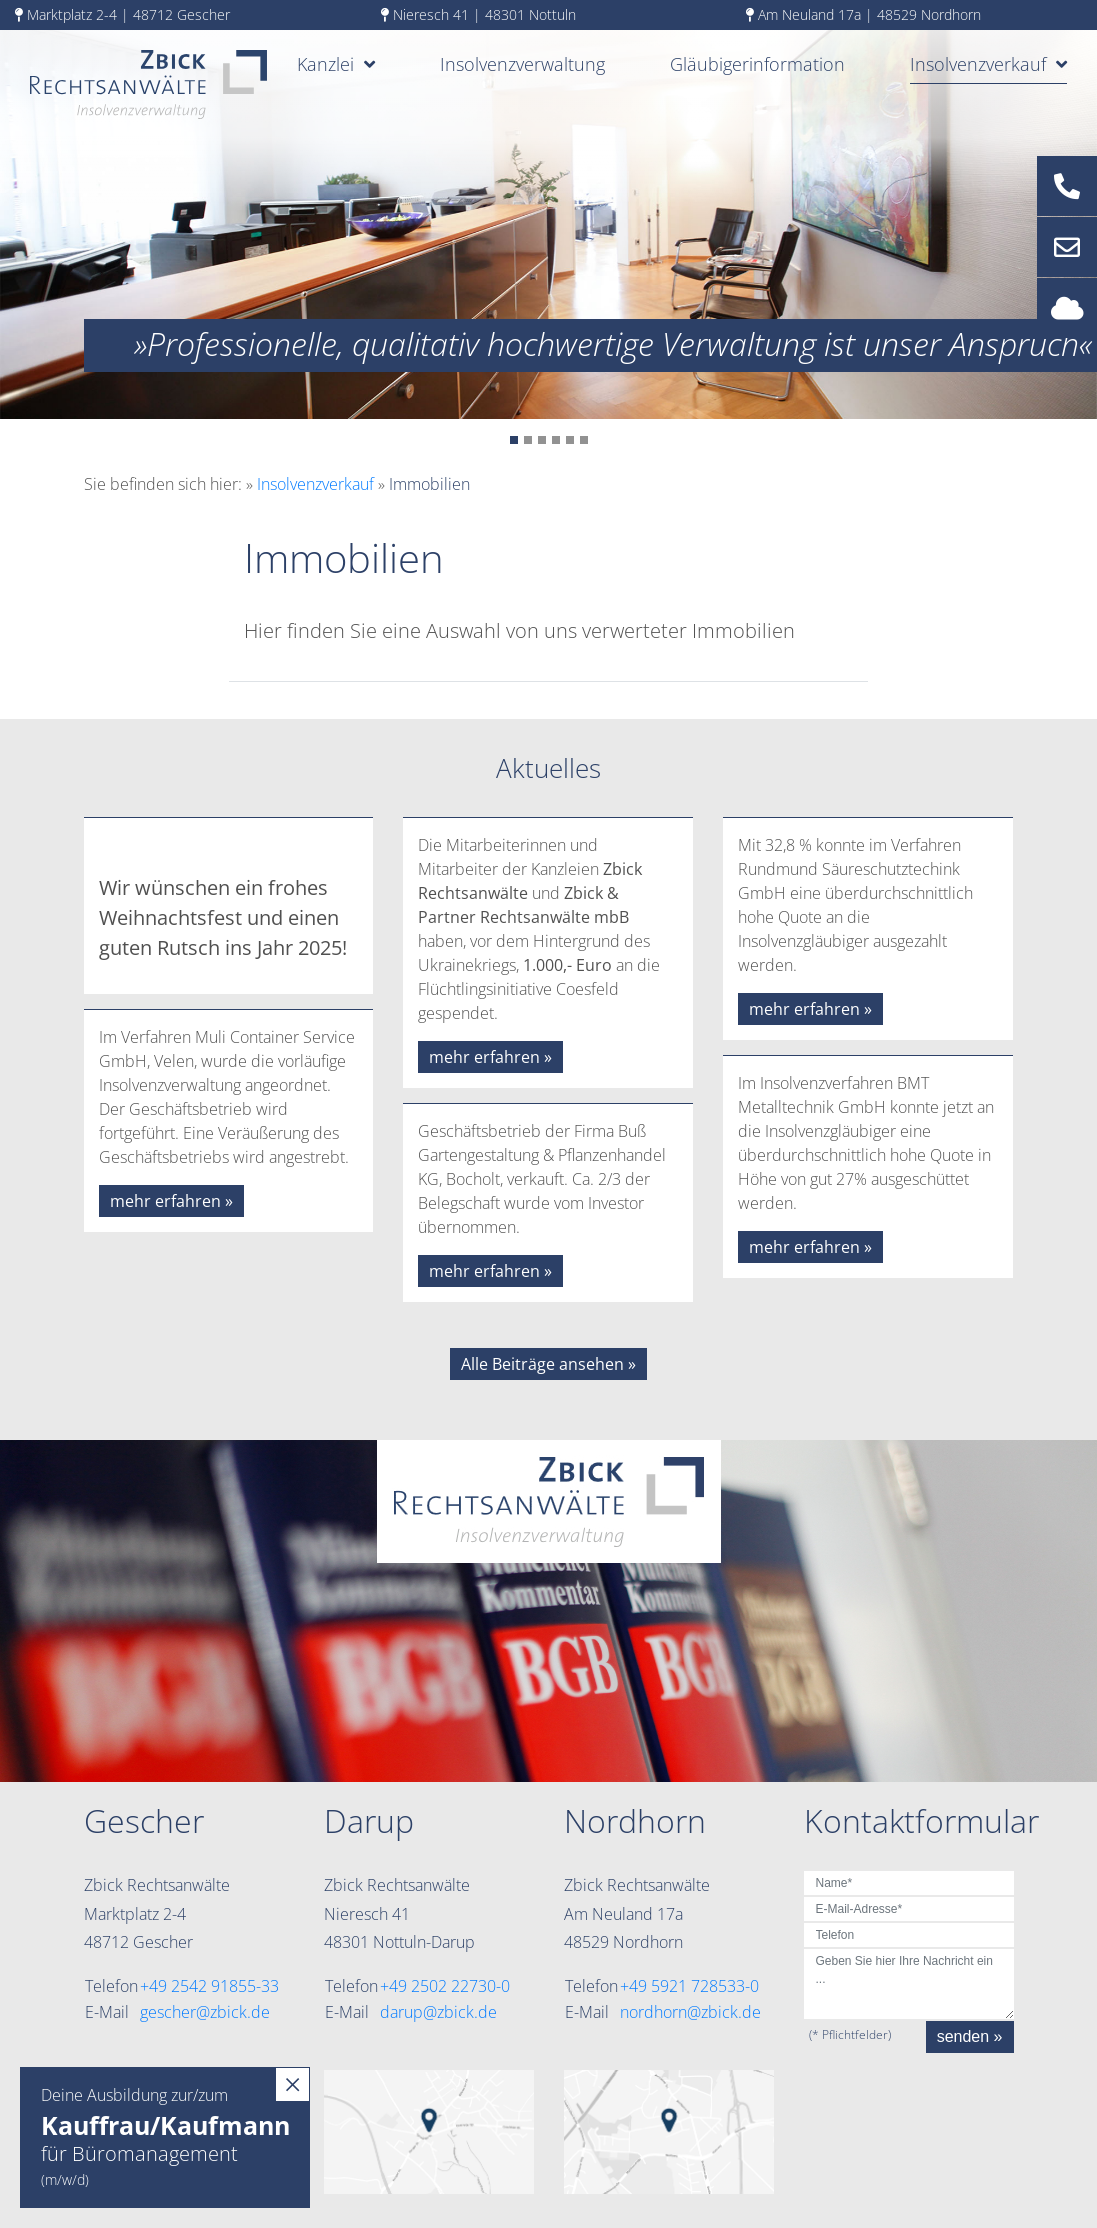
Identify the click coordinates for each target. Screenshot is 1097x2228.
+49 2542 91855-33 (209, 1986)
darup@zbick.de (438, 2012)
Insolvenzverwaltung (522, 64)
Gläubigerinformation (757, 64)
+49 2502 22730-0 (445, 1986)
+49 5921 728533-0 (689, 1986)
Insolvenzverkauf (978, 64)
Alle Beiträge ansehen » (548, 1364)
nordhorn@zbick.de (690, 2012)
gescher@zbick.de (205, 2012)
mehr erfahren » (171, 1201)
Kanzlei (325, 64)
